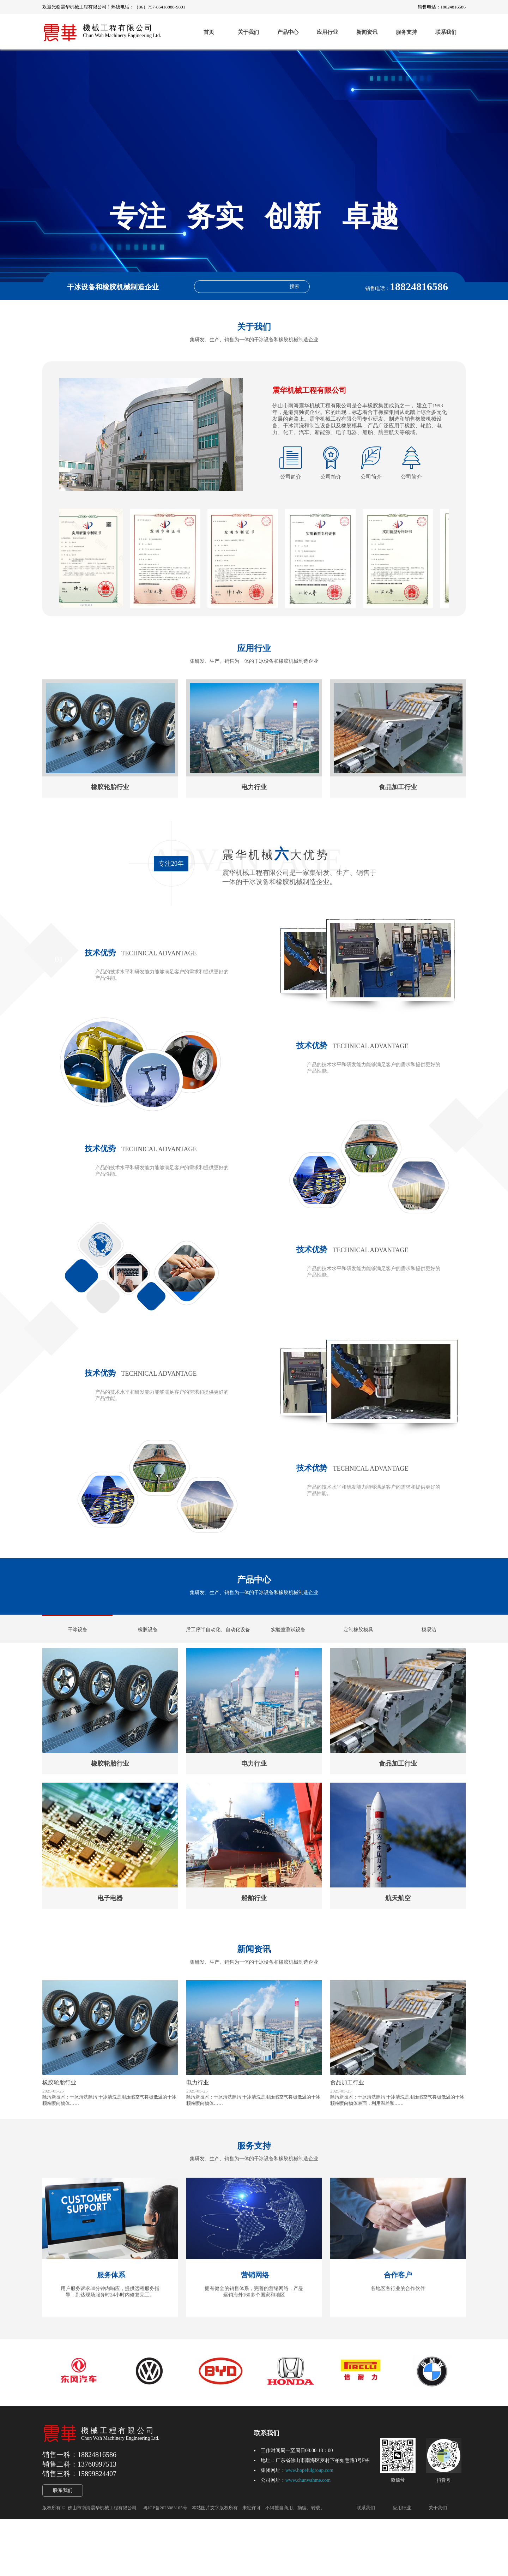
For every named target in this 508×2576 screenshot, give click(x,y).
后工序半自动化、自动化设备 (218, 1654)
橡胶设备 (148, 1654)
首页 (209, 32)
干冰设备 (77, 1654)
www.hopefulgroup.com (309, 2527)
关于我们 (248, 32)
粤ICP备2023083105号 (165, 2565)
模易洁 (429, 1654)
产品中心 (287, 32)
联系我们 (445, 32)
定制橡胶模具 (358, 1654)
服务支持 (406, 32)
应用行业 (327, 32)
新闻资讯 (366, 32)
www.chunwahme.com (308, 2537)
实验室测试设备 (288, 1654)
